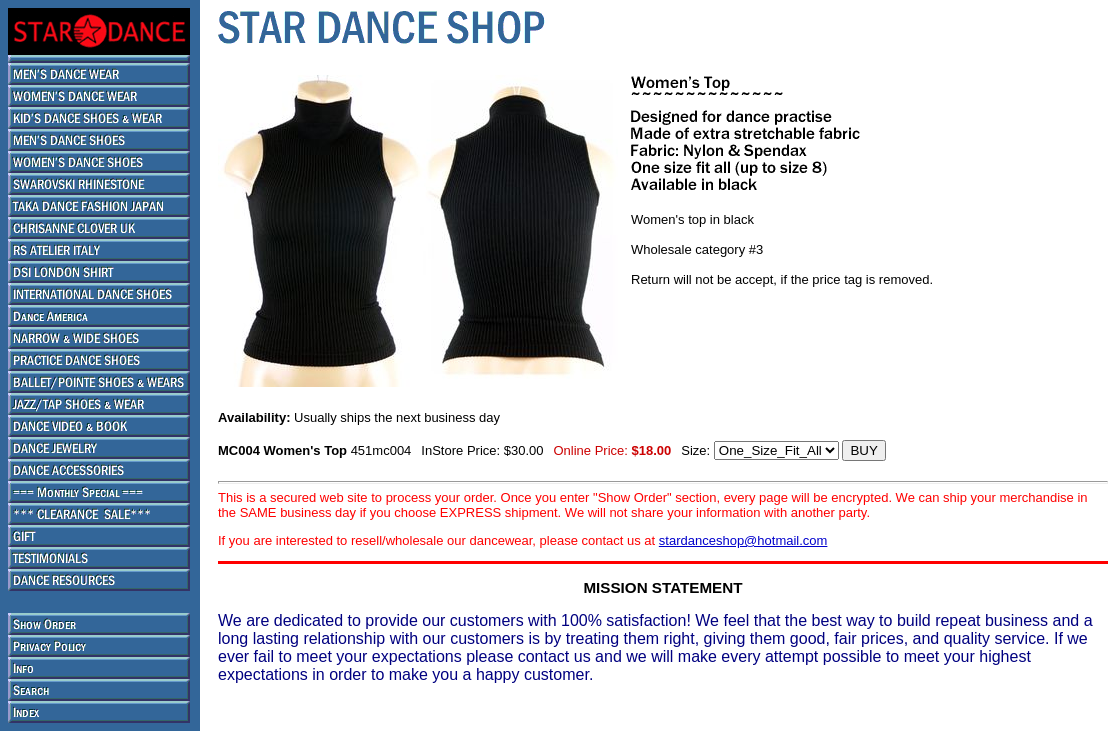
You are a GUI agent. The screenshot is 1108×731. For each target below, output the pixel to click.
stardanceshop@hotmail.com (743, 540)
